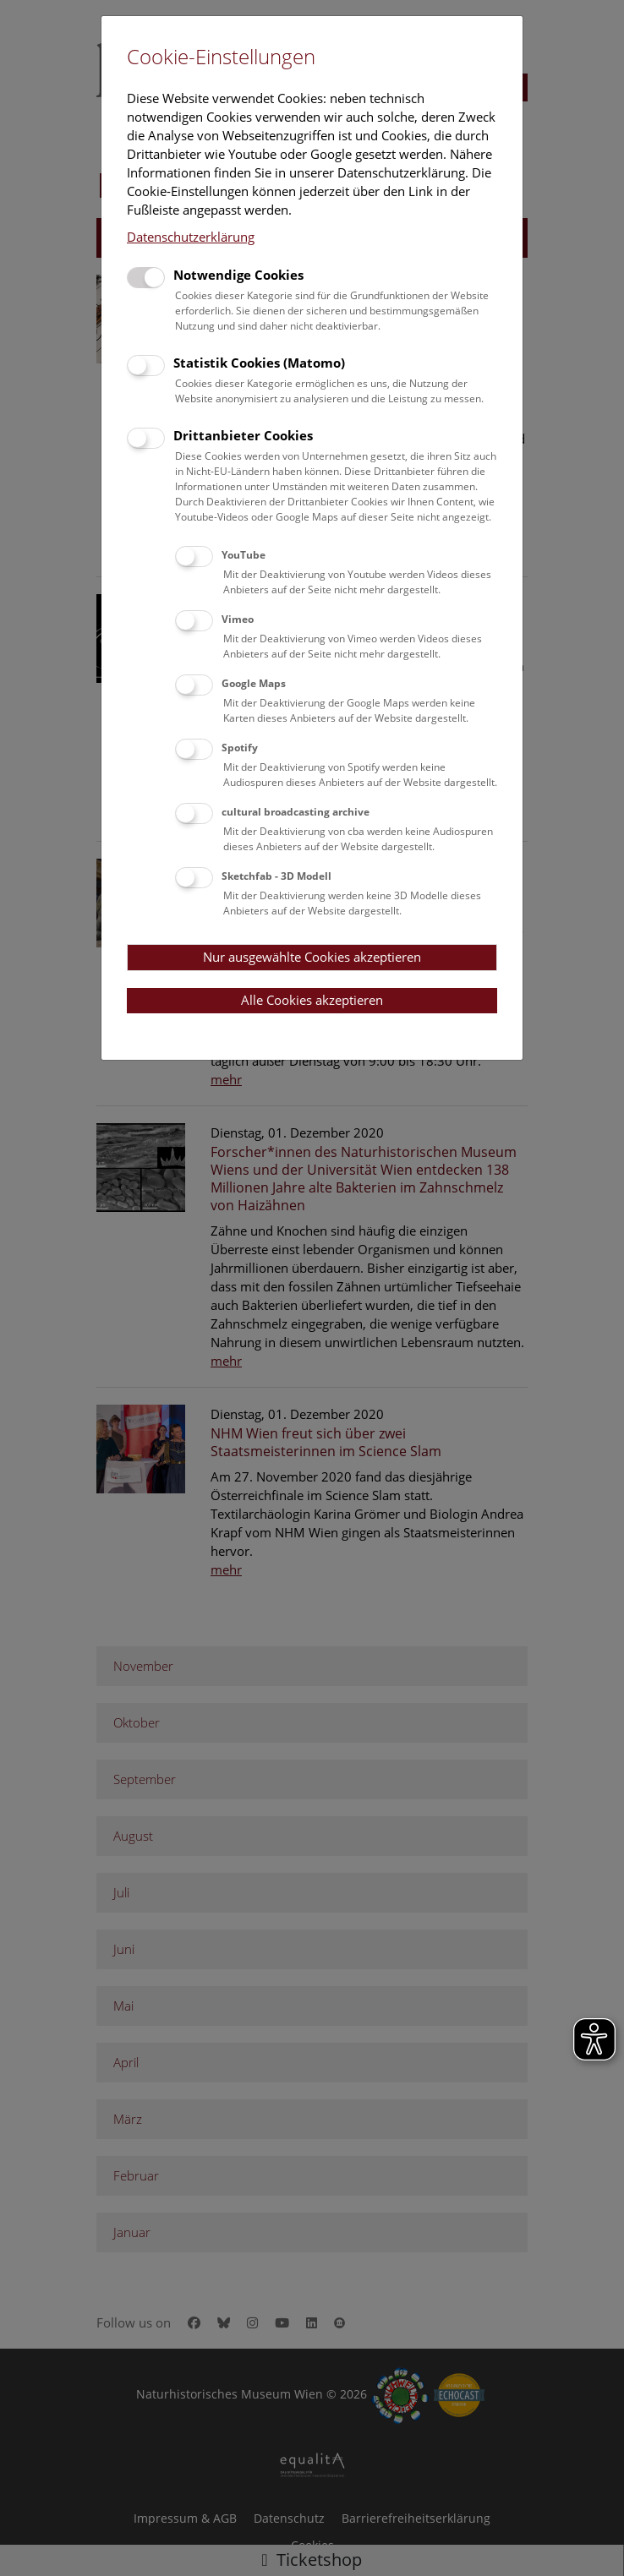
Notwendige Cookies (238, 274)
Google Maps (254, 683)
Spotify (240, 747)
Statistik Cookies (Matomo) (259, 362)
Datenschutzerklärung (191, 236)
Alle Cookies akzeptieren (312, 999)
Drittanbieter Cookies (243, 435)
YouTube (243, 555)
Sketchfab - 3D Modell (276, 876)
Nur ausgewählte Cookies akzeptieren (312, 956)
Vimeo (238, 619)
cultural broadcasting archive (295, 812)
